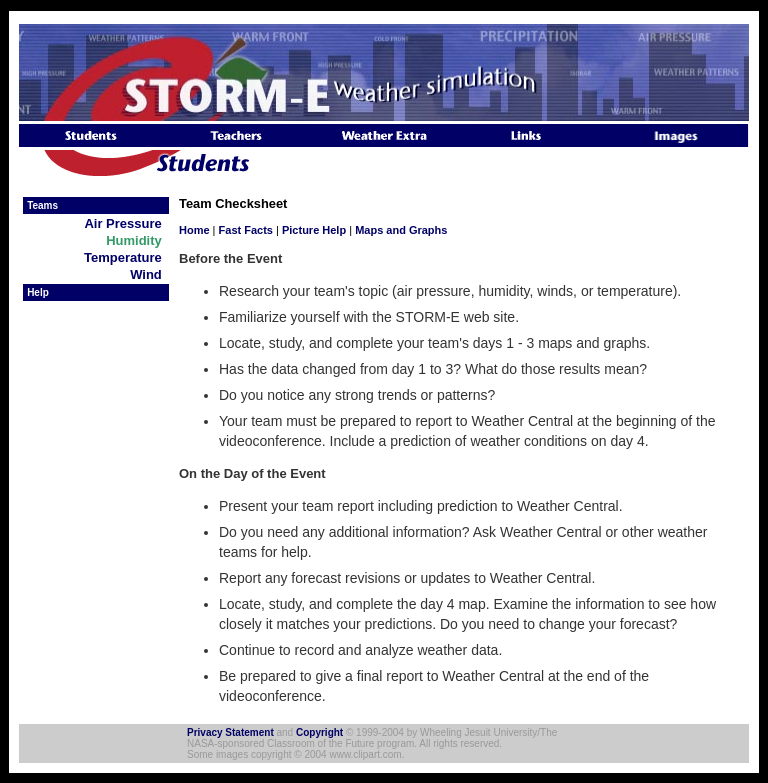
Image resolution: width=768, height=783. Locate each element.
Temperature (126, 257)
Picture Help (314, 230)
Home (194, 230)
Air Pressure (126, 223)
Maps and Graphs (401, 230)
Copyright (319, 732)
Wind (149, 274)
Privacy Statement (230, 732)
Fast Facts (246, 230)
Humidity (137, 240)
